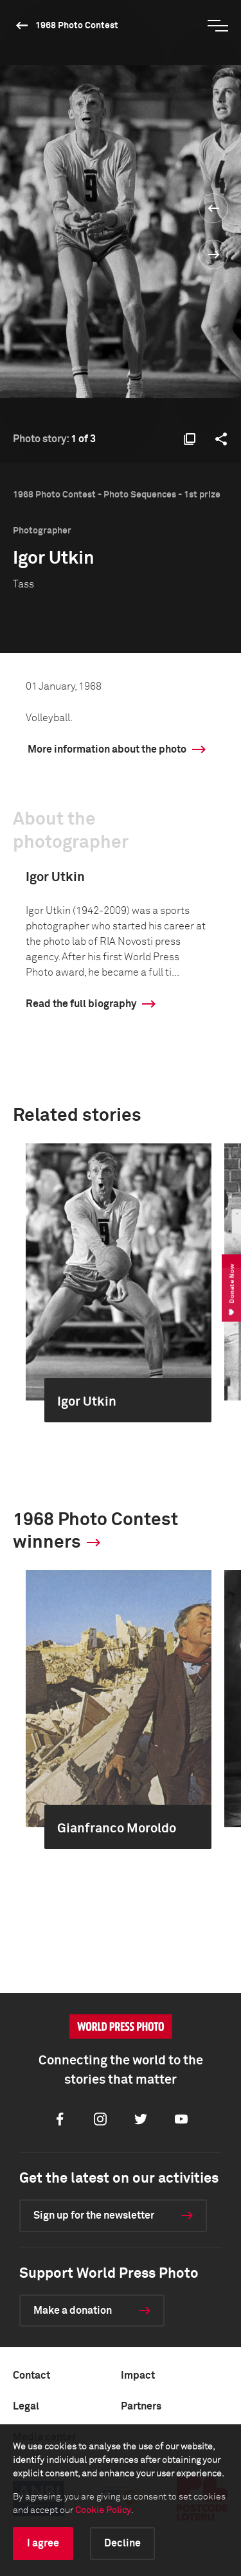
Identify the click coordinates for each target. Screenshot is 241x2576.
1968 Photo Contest (76, 25)
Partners (141, 2406)
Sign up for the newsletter (93, 2215)
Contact (31, 2375)
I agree (43, 2543)
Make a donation (72, 2310)
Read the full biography (81, 1004)
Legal (26, 2406)
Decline (122, 2543)
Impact (138, 2375)
